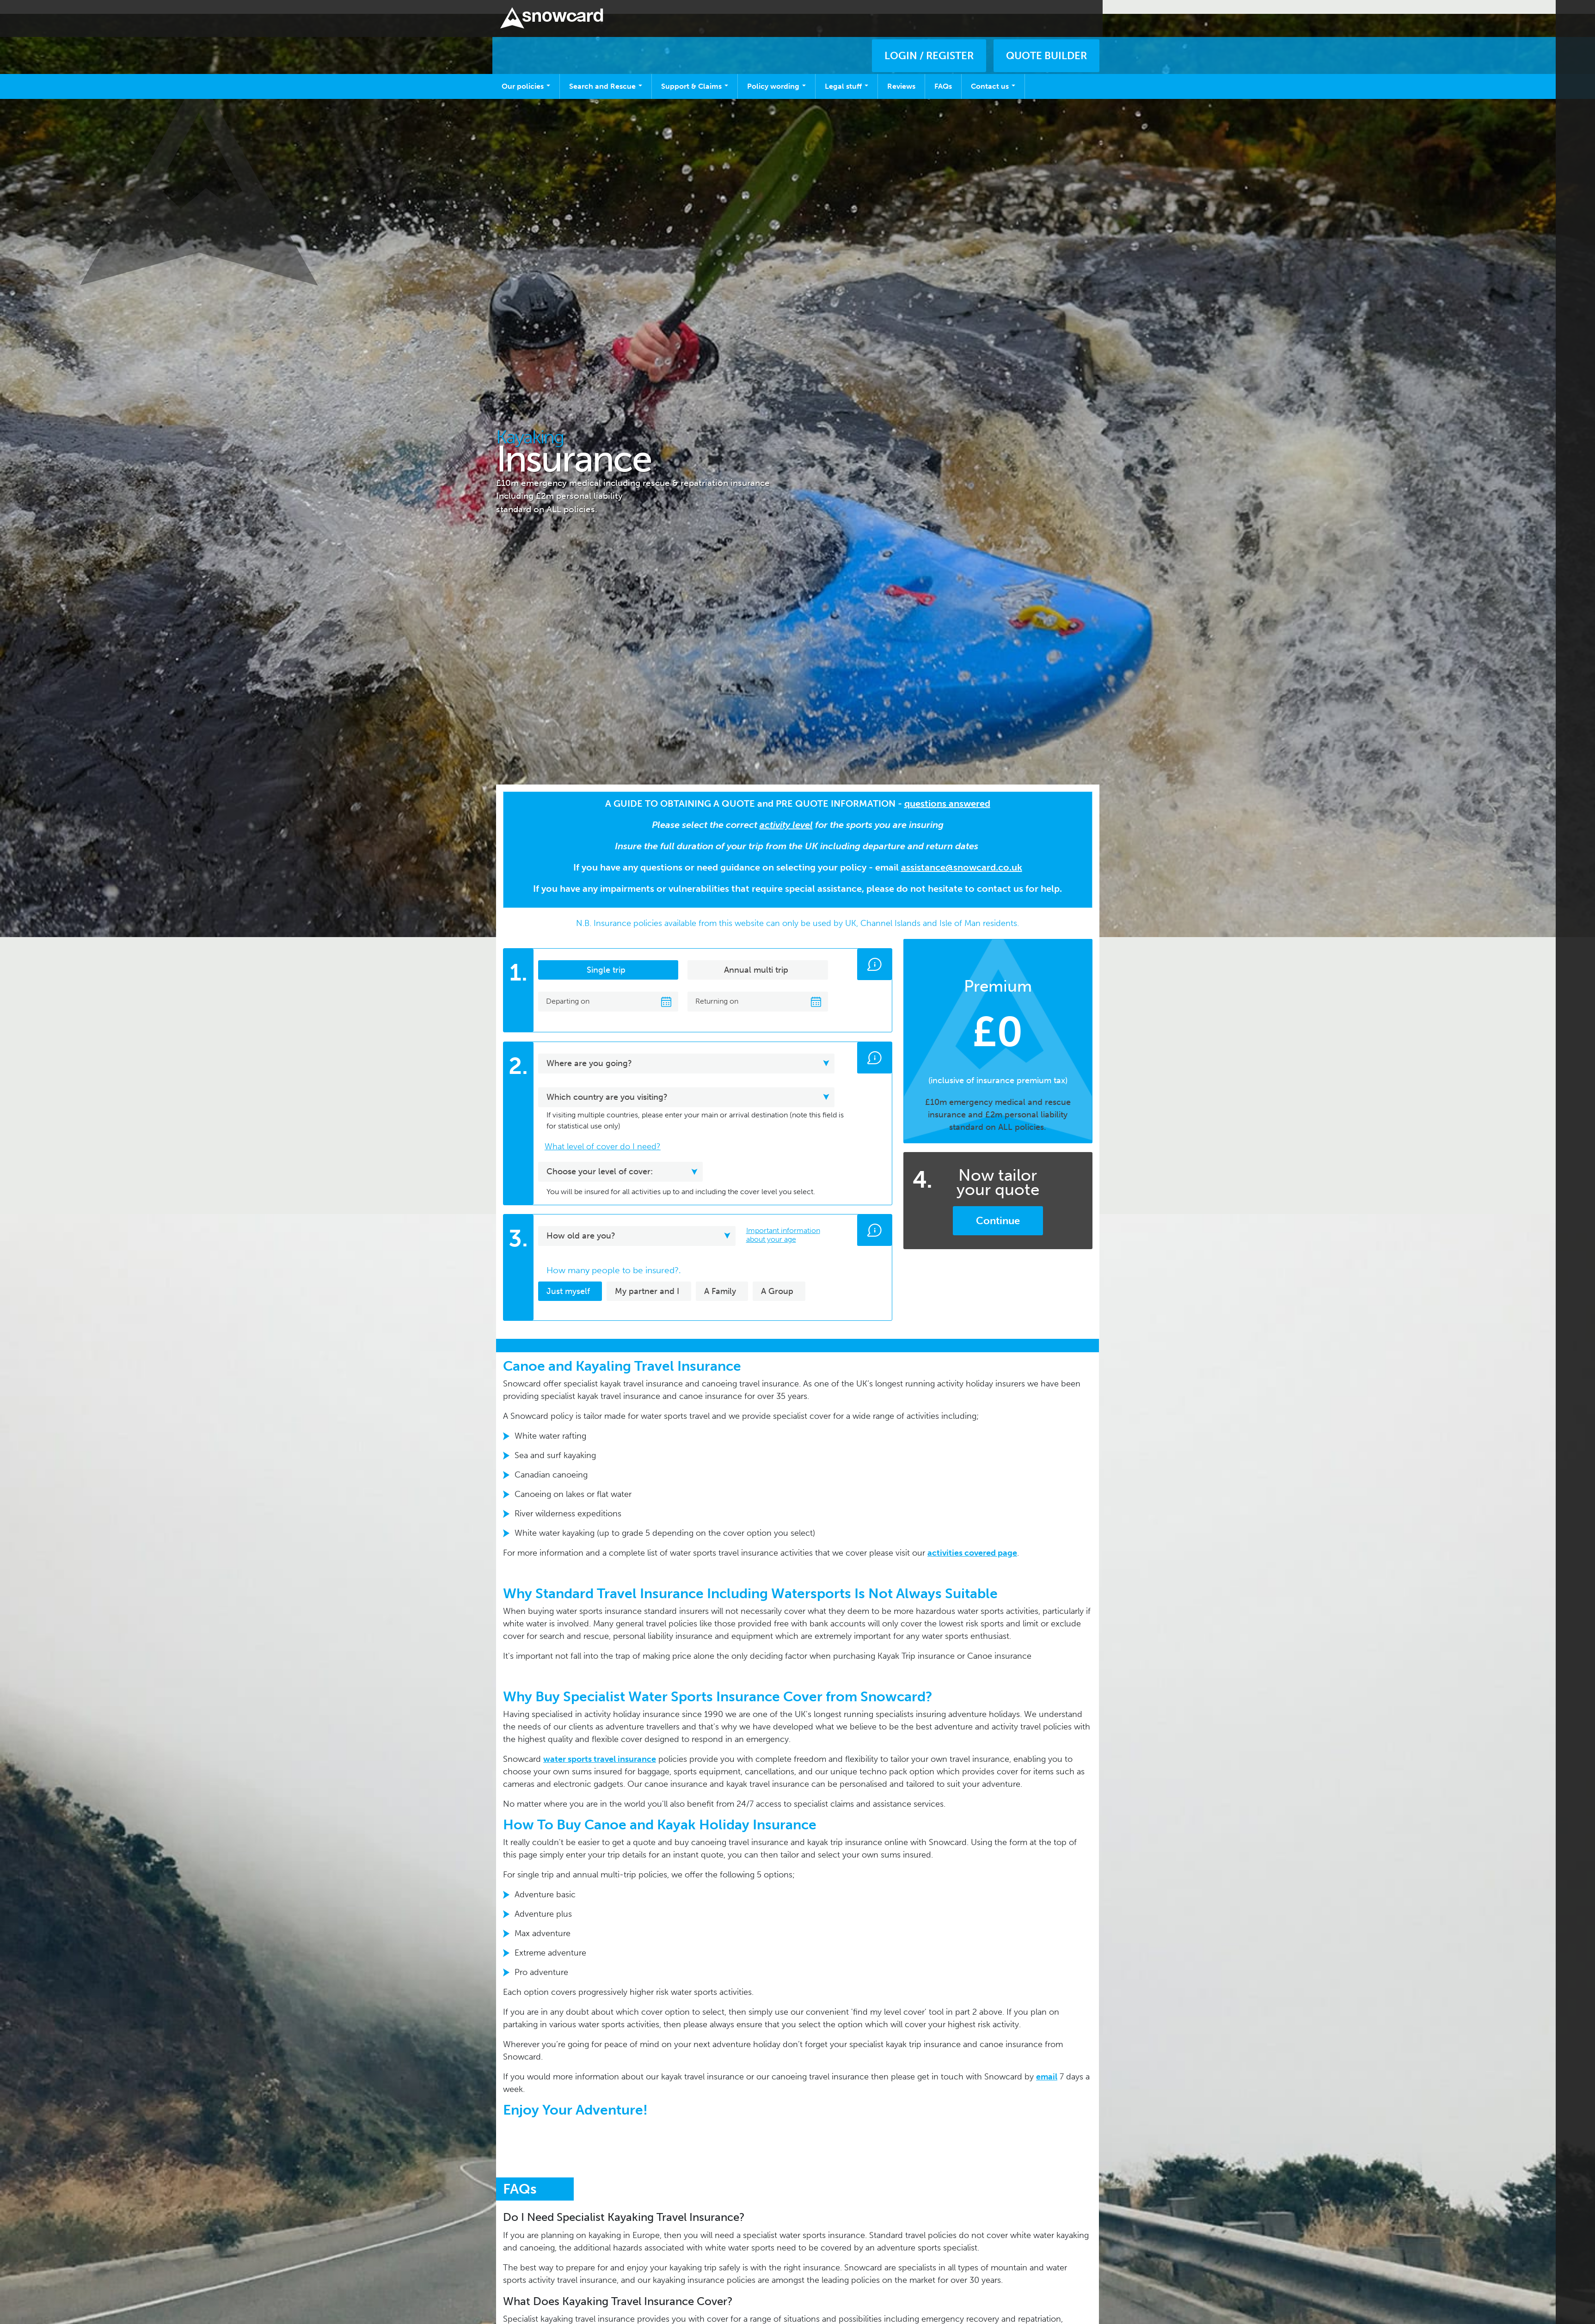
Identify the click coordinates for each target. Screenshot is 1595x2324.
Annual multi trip (756, 956)
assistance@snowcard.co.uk (961, 853)
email (1046, 2063)
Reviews (901, 72)
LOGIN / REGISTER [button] (929, 30)
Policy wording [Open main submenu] (776, 72)
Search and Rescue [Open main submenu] (605, 72)
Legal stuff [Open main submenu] (846, 72)
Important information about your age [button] (783, 1221)
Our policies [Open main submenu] (526, 72)
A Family (720, 1277)
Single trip (606, 956)
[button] (874, 950)
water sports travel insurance (599, 1745)
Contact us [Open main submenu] (993, 72)
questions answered (947, 789)
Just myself (568, 1277)
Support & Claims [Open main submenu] (694, 72)
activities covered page (972, 1539)
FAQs (943, 72)
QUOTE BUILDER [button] (1046, 30)
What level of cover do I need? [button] (603, 1133)
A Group (777, 1277)
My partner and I (647, 1277)
